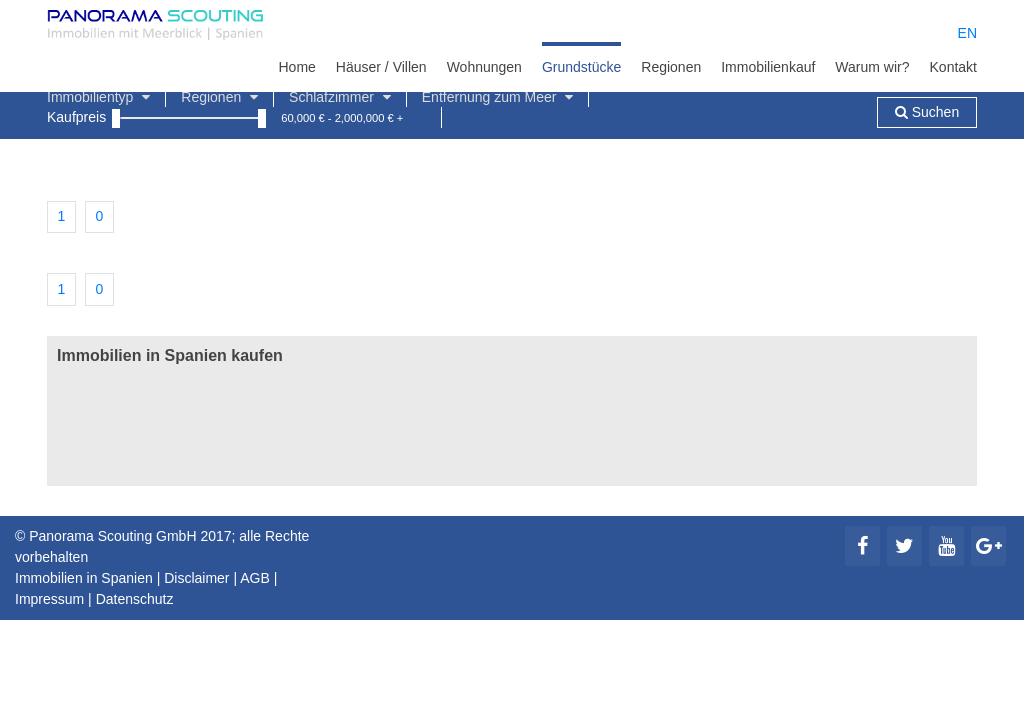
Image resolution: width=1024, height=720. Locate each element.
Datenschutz (135, 599)
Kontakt (953, 67)
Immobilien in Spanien (84, 578)
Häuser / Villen (381, 67)
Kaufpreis (76, 117)
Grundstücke (581, 67)
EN (967, 33)
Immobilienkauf (768, 67)
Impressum (49, 599)
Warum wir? (872, 67)
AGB (255, 578)
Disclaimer (196, 578)
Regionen (671, 67)
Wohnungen (484, 67)
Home (296, 67)
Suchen (927, 112)
